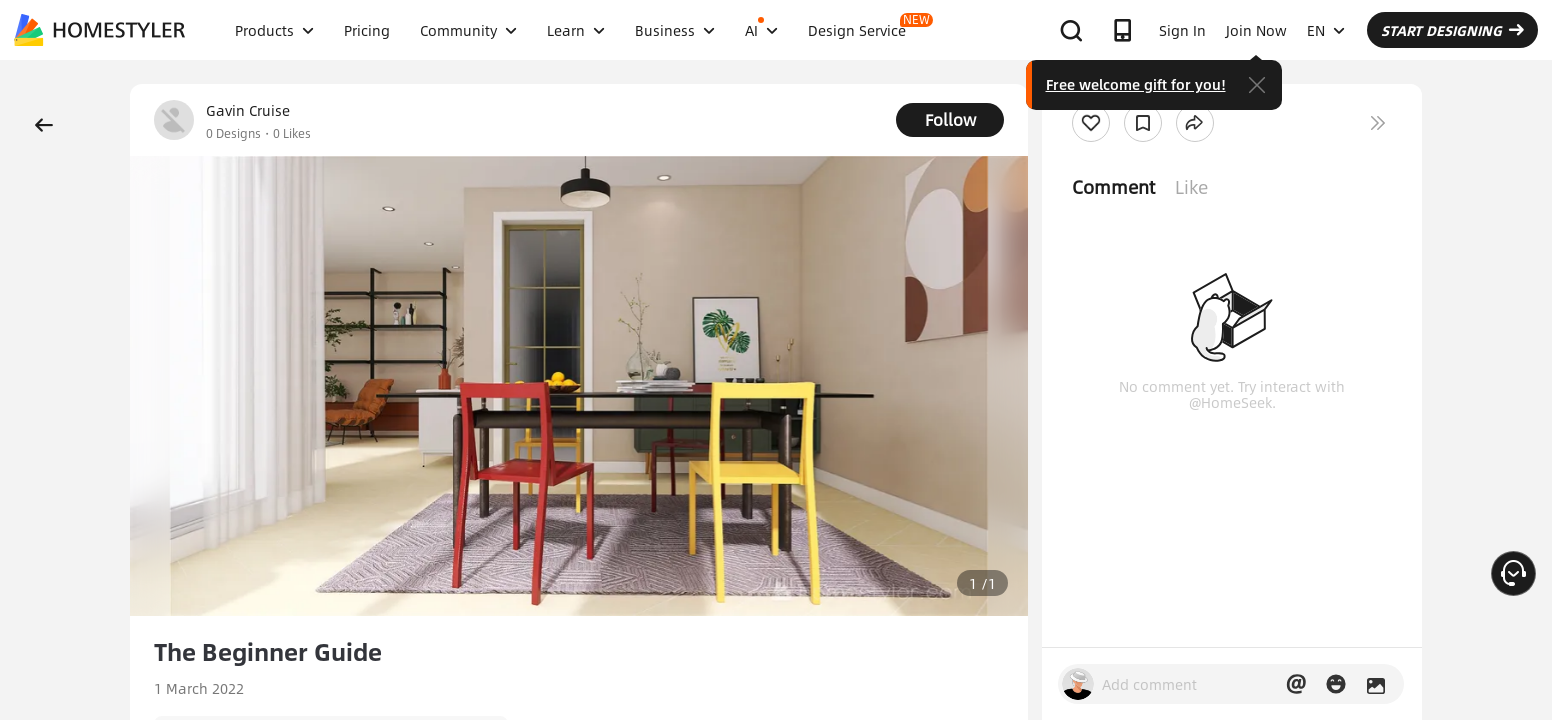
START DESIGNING (1452, 30)
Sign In (1182, 30)
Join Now (1256, 30)
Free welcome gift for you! (1136, 84)
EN (1326, 30)
